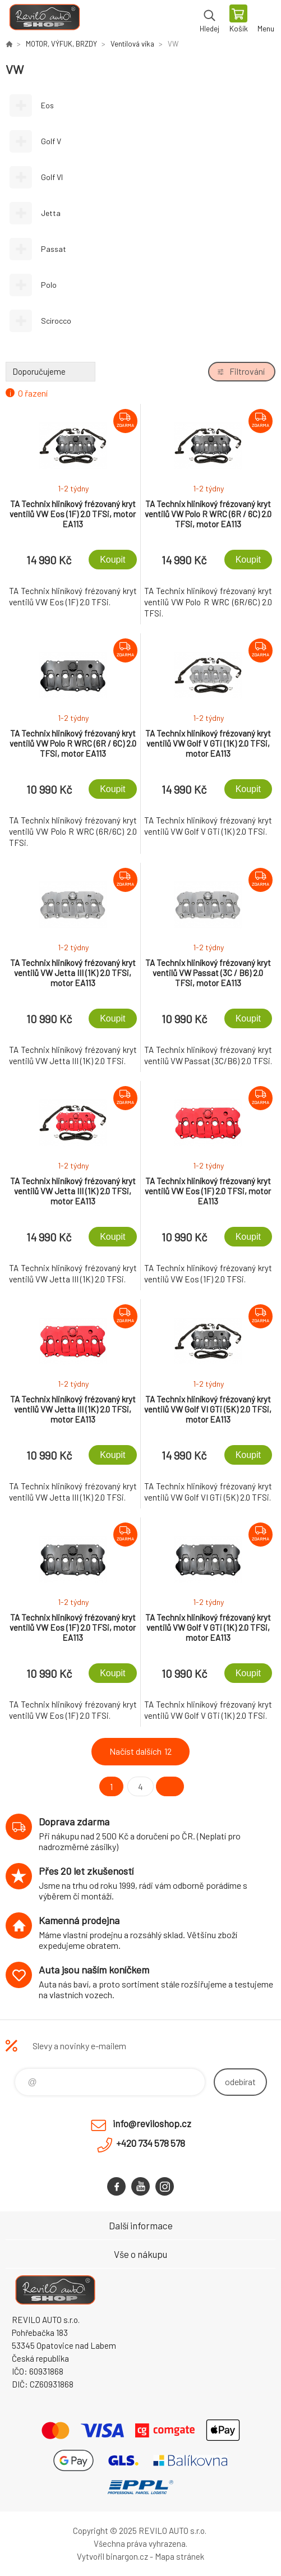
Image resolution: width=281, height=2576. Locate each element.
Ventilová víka (132, 43)
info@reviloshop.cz (152, 2123)
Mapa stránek (179, 2556)
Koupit (112, 559)
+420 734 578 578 (150, 2143)
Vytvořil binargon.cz (112, 2556)
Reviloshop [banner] (44, 19)
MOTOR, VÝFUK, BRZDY (61, 43)
